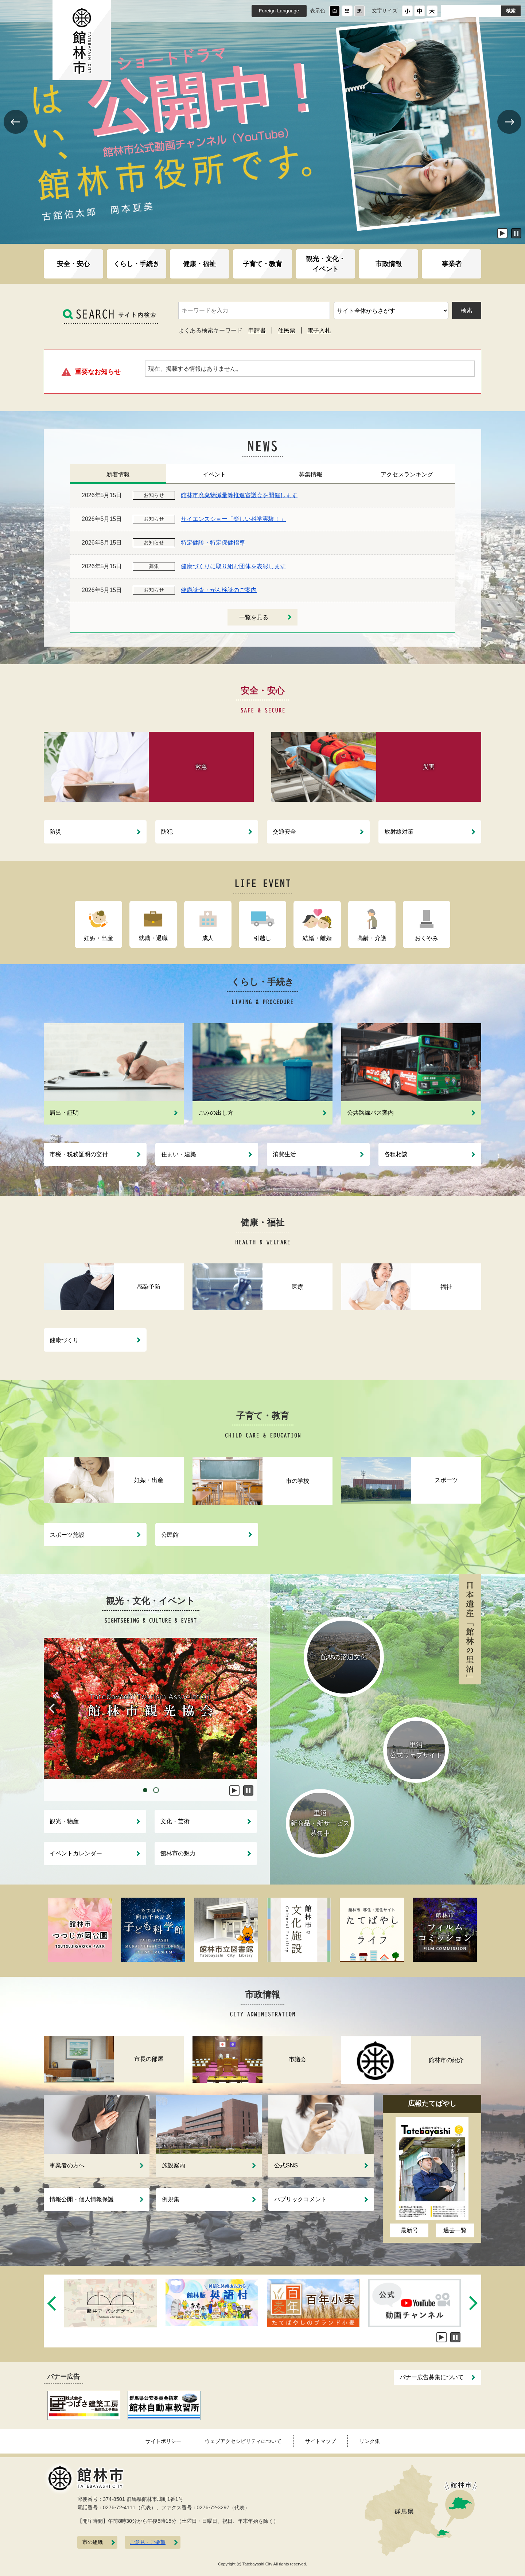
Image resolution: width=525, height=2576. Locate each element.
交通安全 (284, 832)
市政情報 (389, 264)
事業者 (452, 264)
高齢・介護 (371, 938)
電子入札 (319, 330)
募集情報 (310, 474)
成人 (208, 938)
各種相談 (396, 1154)
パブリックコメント (300, 2199)
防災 (55, 832)
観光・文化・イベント (325, 264)
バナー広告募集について (432, 2377)
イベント (214, 474)
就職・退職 (153, 938)
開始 (502, 233)
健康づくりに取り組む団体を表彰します (233, 566)
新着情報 (118, 474)
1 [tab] (144, 1790)
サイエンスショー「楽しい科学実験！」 (233, 519)
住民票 (286, 330)
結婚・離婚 (317, 938)
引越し (262, 938)
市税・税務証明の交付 (79, 1154)
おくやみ (426, 938)
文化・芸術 (175, 1821)
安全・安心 (73, 264)
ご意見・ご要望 (148, 2542)
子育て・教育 (262, 264)
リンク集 (369, 2441)
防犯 (167, 832)
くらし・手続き (136, 264)
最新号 (409, 2230)
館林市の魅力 (177, 1853)
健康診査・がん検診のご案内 (219, 590)
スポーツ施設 (67, 1535)
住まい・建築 (178, 1154)
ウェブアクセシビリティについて (243, 2441)
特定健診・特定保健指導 (213, 542)
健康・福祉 (199, 264)
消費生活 (284, 1154)
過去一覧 (455, 2230)
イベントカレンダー (76, 1853)
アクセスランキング (407, 474)
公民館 (170, 1535)
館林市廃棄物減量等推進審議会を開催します (239, 495)
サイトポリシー (163, 2441)
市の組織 (92, 2542)
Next (509, 133)
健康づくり (64, 1340)
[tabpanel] (150, 1708)
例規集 (170, 2199)
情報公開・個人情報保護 (82, 2199)
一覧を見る (253, 617)
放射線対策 (398, 832)
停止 (516, 233)
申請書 (257, 330)
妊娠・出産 (98, 938)
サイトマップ (320, 2441)
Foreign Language (279, 10)
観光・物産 (64, 1821)
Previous (15, 133)
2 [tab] (155, 1790)
